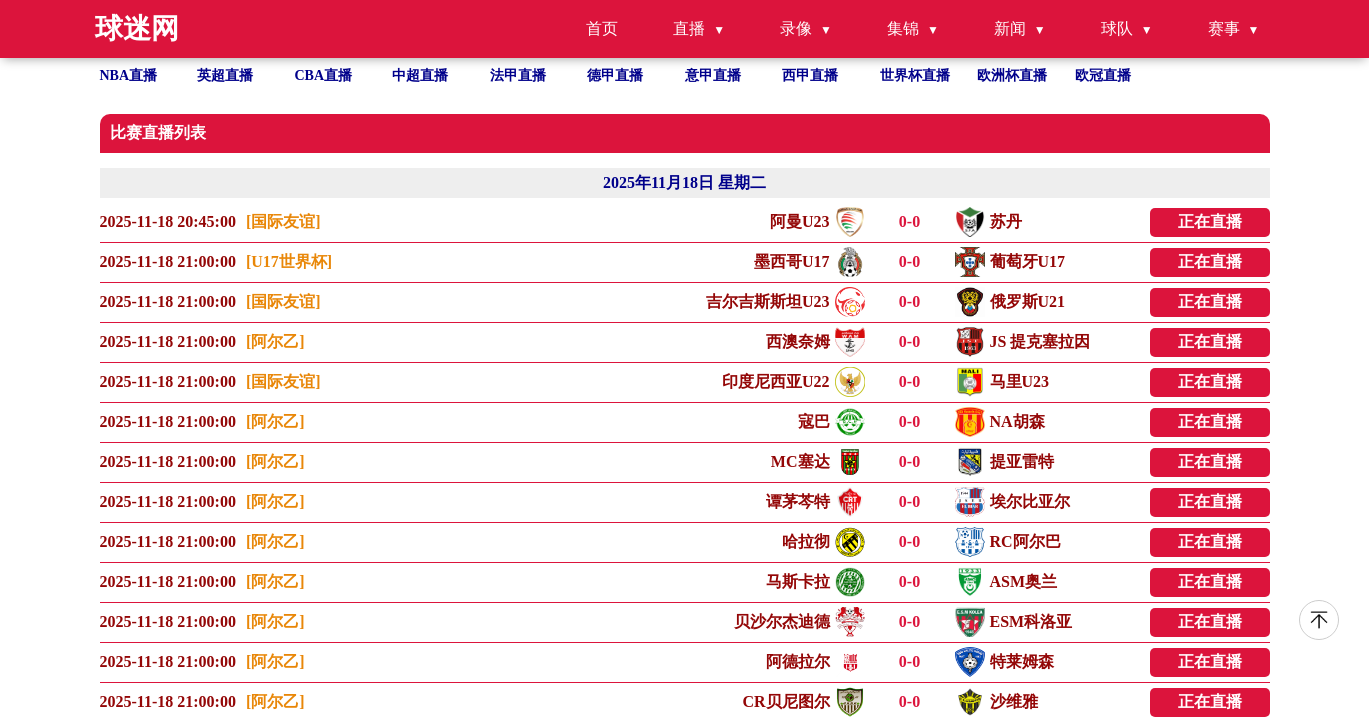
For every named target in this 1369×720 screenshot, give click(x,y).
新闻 (1010, 28)
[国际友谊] (283, 221)
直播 (689, 28)
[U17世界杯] (289, 261)
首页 (602, 28)
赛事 (1224, 28)
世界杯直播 (915, 75)
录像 (796, 28)
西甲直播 (810, 75)
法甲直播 (518, 75)
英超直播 (225, 75)
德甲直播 (615, 75)
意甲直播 (713, 75)
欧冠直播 (1103, 75)
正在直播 (1210, 221)
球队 (1117, 28)
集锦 (903, 28)
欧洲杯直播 (1012, 75)
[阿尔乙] (275, 341)
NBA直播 (129, 75)
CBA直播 (324, 75)
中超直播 (420, 75)
